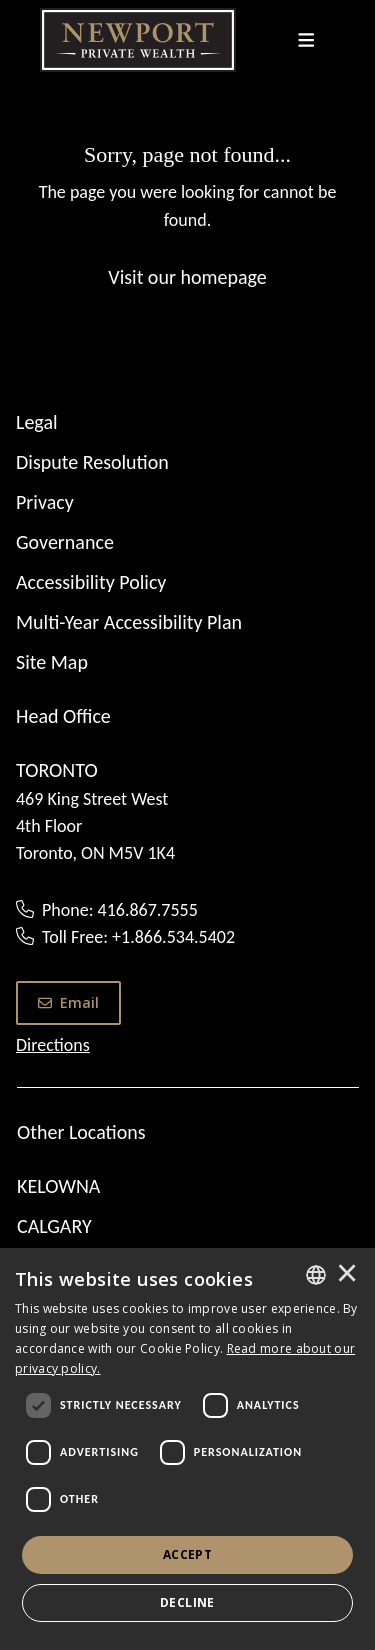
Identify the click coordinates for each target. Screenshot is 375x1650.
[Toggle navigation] (306, 40)
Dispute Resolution (92, 462)
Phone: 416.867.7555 (120, 910)
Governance (65, 542)
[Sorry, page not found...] (187, 215)
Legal (37, 422)
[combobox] (316, 1275)
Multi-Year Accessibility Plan (129, 622)
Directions (53, 1045)
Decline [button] (187, 1602)
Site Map (52, 662)
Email (68, 1002)
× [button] (347, 1275)
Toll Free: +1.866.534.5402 (138, 937)
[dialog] (187, 1449)
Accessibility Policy (91, 582)
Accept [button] (187, 1554)
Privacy (45, 502)
